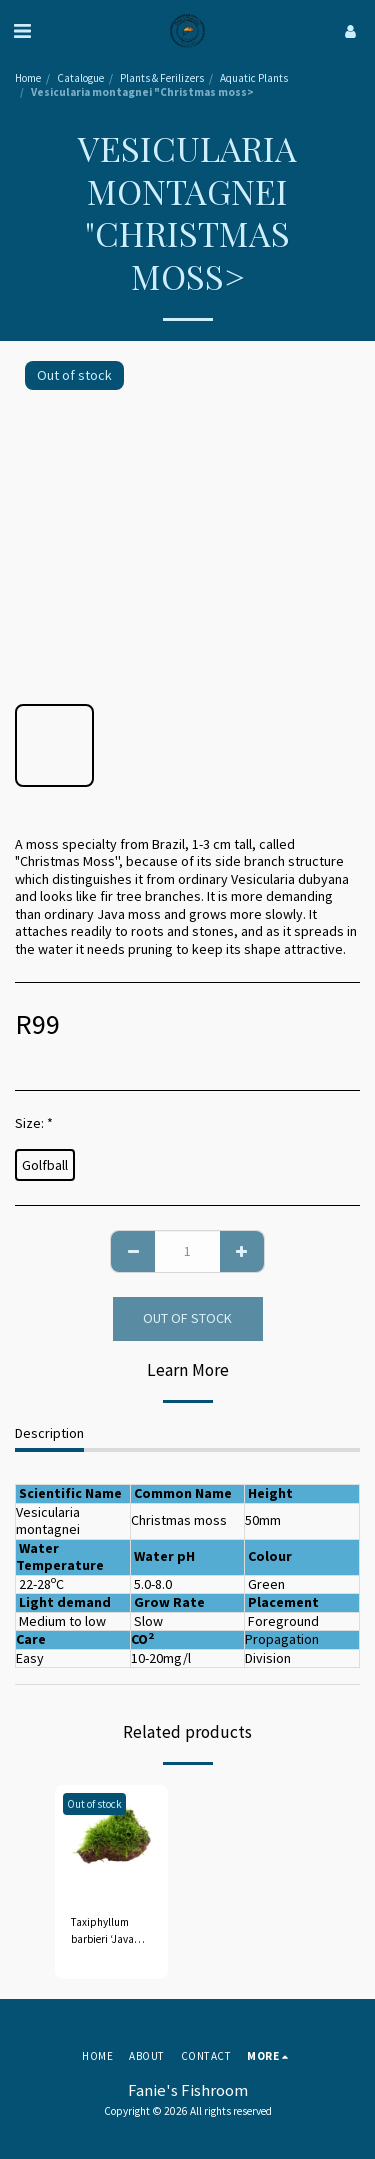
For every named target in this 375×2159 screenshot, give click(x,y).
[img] (111, 1841)
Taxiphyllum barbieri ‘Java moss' (102, 1931)
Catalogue (80, 78)
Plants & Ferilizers (162, 78)
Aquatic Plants (254, 78)
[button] (22, 30)
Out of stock (187, 1318)
